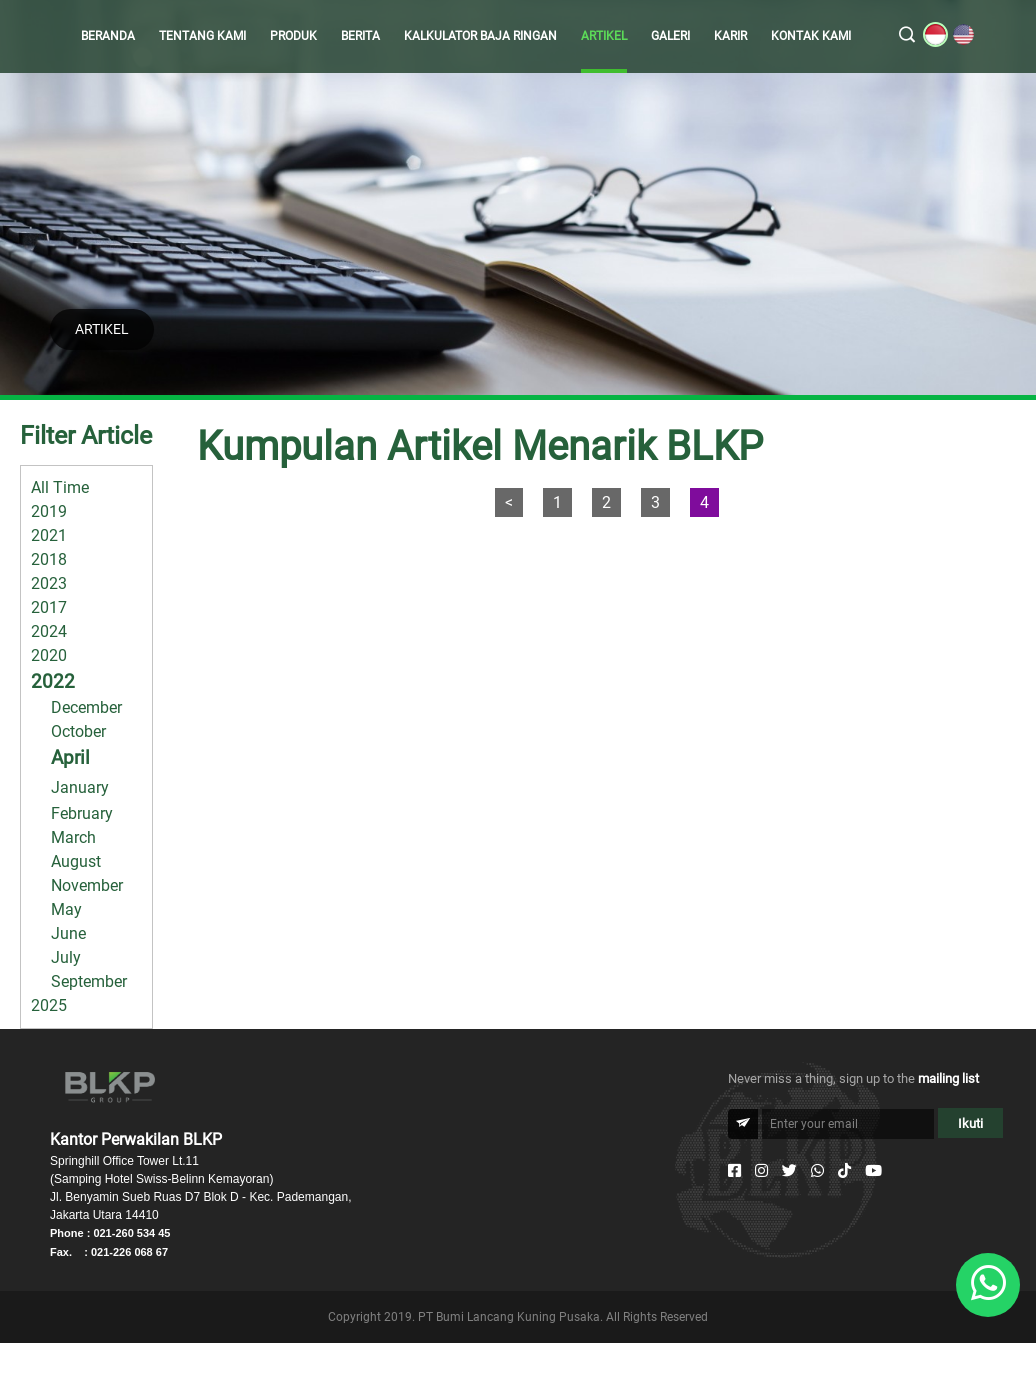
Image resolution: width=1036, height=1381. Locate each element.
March (73, 837)
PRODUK (293, 36)
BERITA (360, 36)
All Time (60, 487)
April (70, 757)
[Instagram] (761, 1171)
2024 (49, 631)
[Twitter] (789, 1171)
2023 (49, 583)
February (82, 813)
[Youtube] (873, 1171)
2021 (49, 535)
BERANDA (108, 36)
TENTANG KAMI (202, 36)
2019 (49, 511)
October (78, 731)
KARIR (730, 36)
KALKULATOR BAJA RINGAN (480, 36)
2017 (49, 607)
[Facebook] (734, 1171)
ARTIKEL (604, 36)
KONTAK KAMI (811, 36)
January (80, 787)
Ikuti (970, 1123)
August (76, 861)
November (87, 885)
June (68, 933)
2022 (53, 681)
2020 (49, 655)
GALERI (670, 36)
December (86, 707)
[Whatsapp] (817, 1171)
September (89, 981)
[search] (907, 36)
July (66, 957)
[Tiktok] (844, 1171)
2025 (49, 1005)
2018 (49, 559)
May (66, 909)
